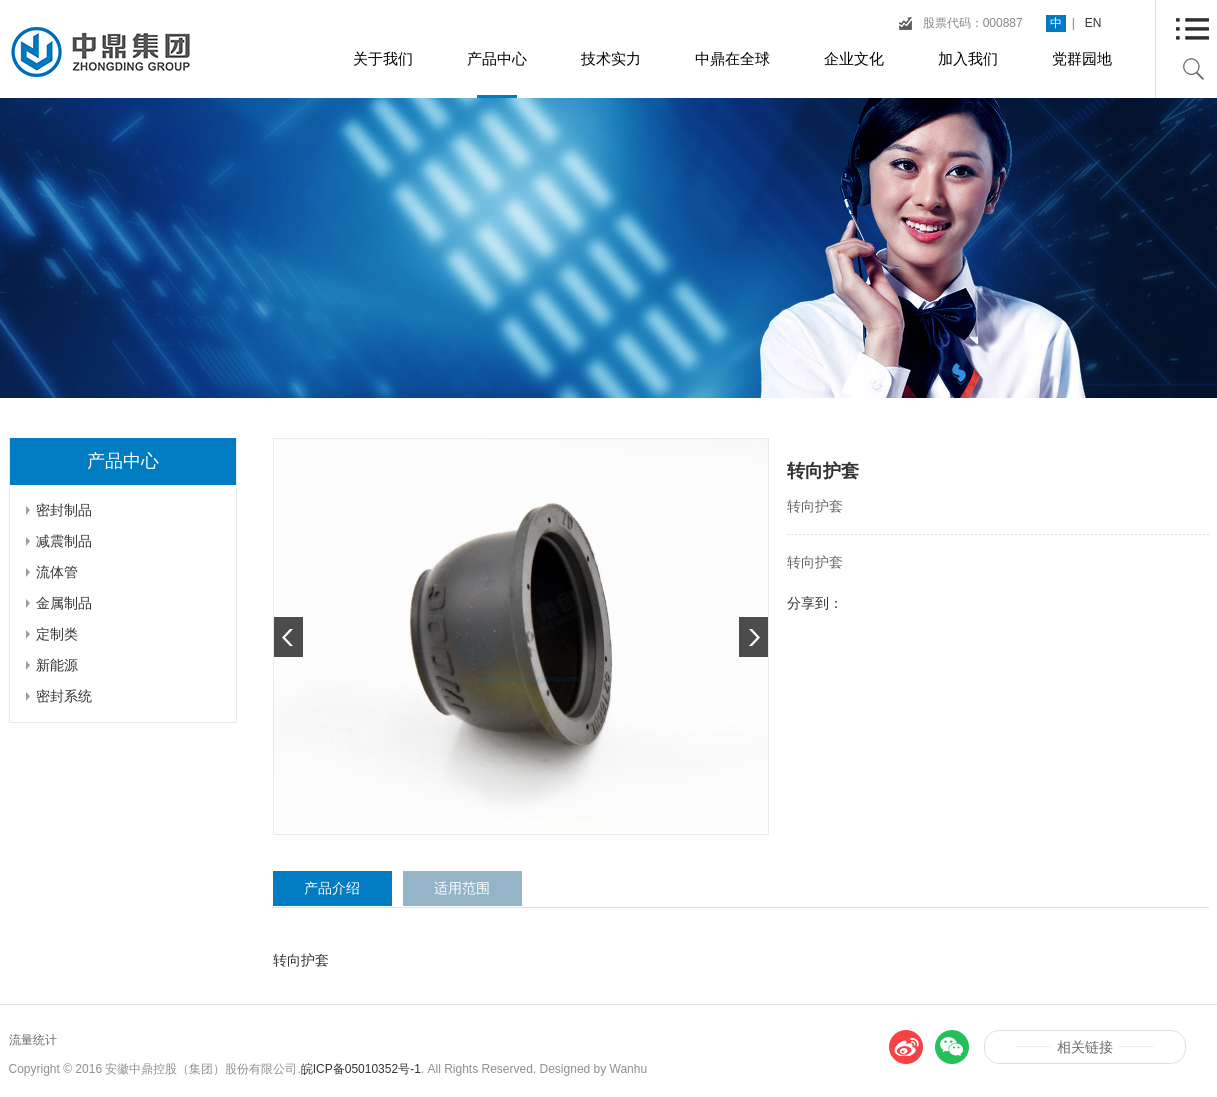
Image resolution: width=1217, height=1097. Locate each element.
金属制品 (64, 603)
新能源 (57, 665)
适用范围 (462, 888)
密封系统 (64, 696)
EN (1093, 23)
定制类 (57, 634)
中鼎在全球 (732, 58)
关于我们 (383, 58)
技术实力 (611, 58)
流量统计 (33, 1040)
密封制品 (64, 510)
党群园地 (1082, 58)
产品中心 (497, 58)
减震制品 (64, 541)
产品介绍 (332, 888)
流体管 (57, 572)
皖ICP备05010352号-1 (361, 1069)
